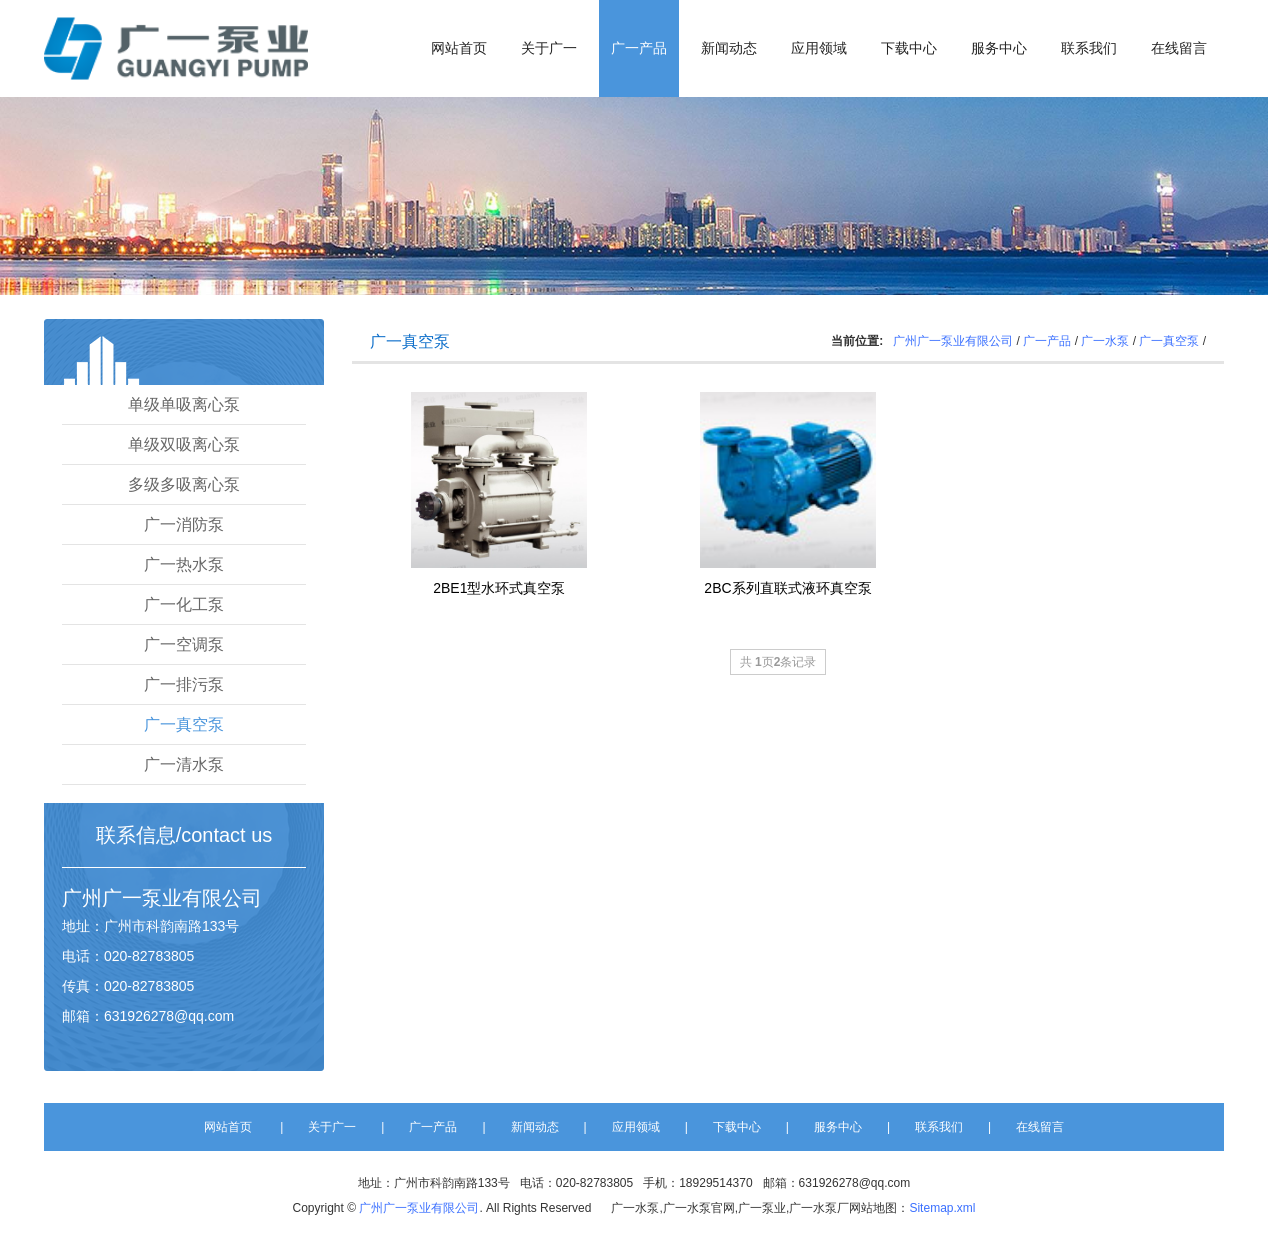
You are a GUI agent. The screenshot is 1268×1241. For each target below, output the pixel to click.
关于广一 (549, 48)
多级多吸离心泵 (184, 484)
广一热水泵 (184, 564)
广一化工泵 (184, 604)
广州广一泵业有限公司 (953, 341)
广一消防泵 (184, 524)
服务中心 (999, 48)
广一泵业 (142, 898)
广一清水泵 (184, 764)
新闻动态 (729, 48)
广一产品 (639, 48)
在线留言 (1179, 48)
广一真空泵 (184, 724)
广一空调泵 (184, 644)
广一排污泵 (184, 684)
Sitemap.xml (942, 1208)
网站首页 (459, 48)
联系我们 (1089, 48)
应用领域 (819, 48)
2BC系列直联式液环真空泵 (787, 588)
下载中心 (909, 48)
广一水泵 (1105, 341)
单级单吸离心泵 (184, 404)
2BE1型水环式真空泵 (499, 588)
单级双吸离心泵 (184, 444)
